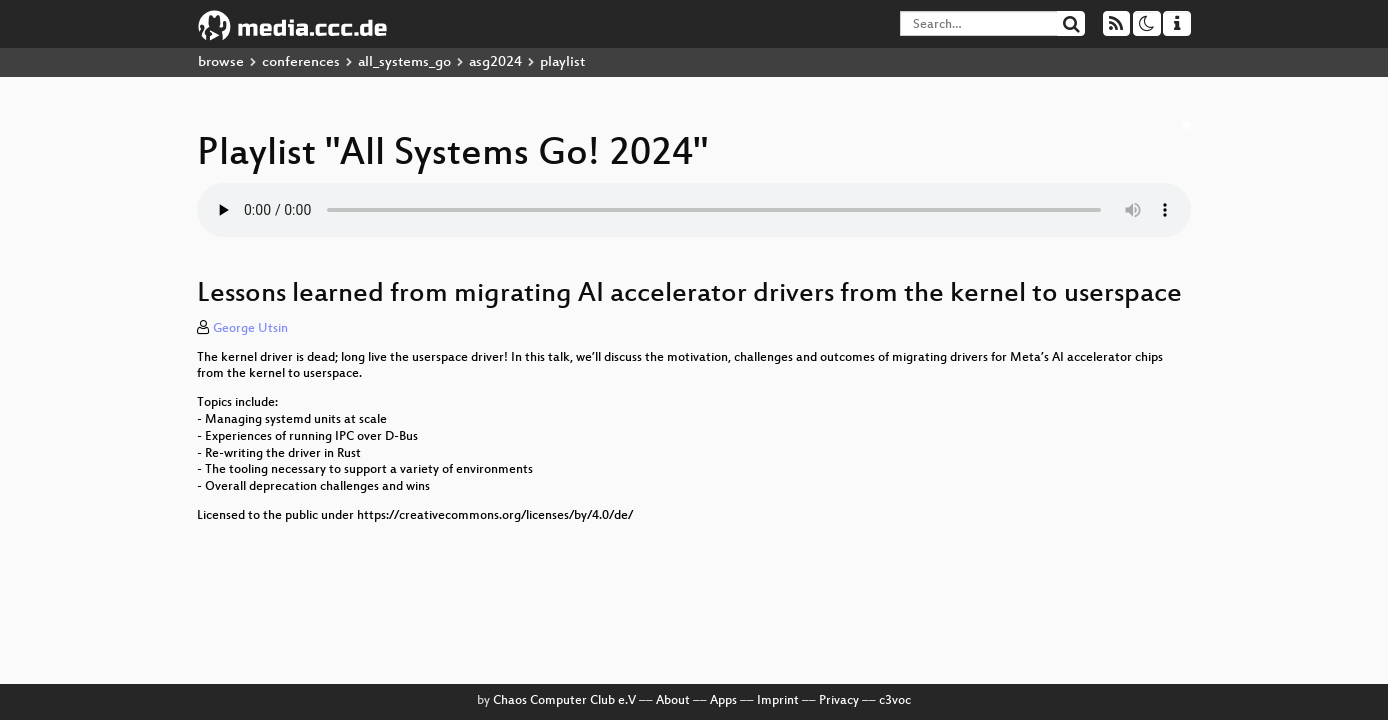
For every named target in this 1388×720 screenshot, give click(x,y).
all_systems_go (404, 62)
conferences (301, 62)
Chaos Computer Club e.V (564, 701)
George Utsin (250, 329)
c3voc (895, 701)
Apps (723, 701)
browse (221, 62)
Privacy (839, 701)
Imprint (778, 701)
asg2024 (495, 62)
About (673, 701)
